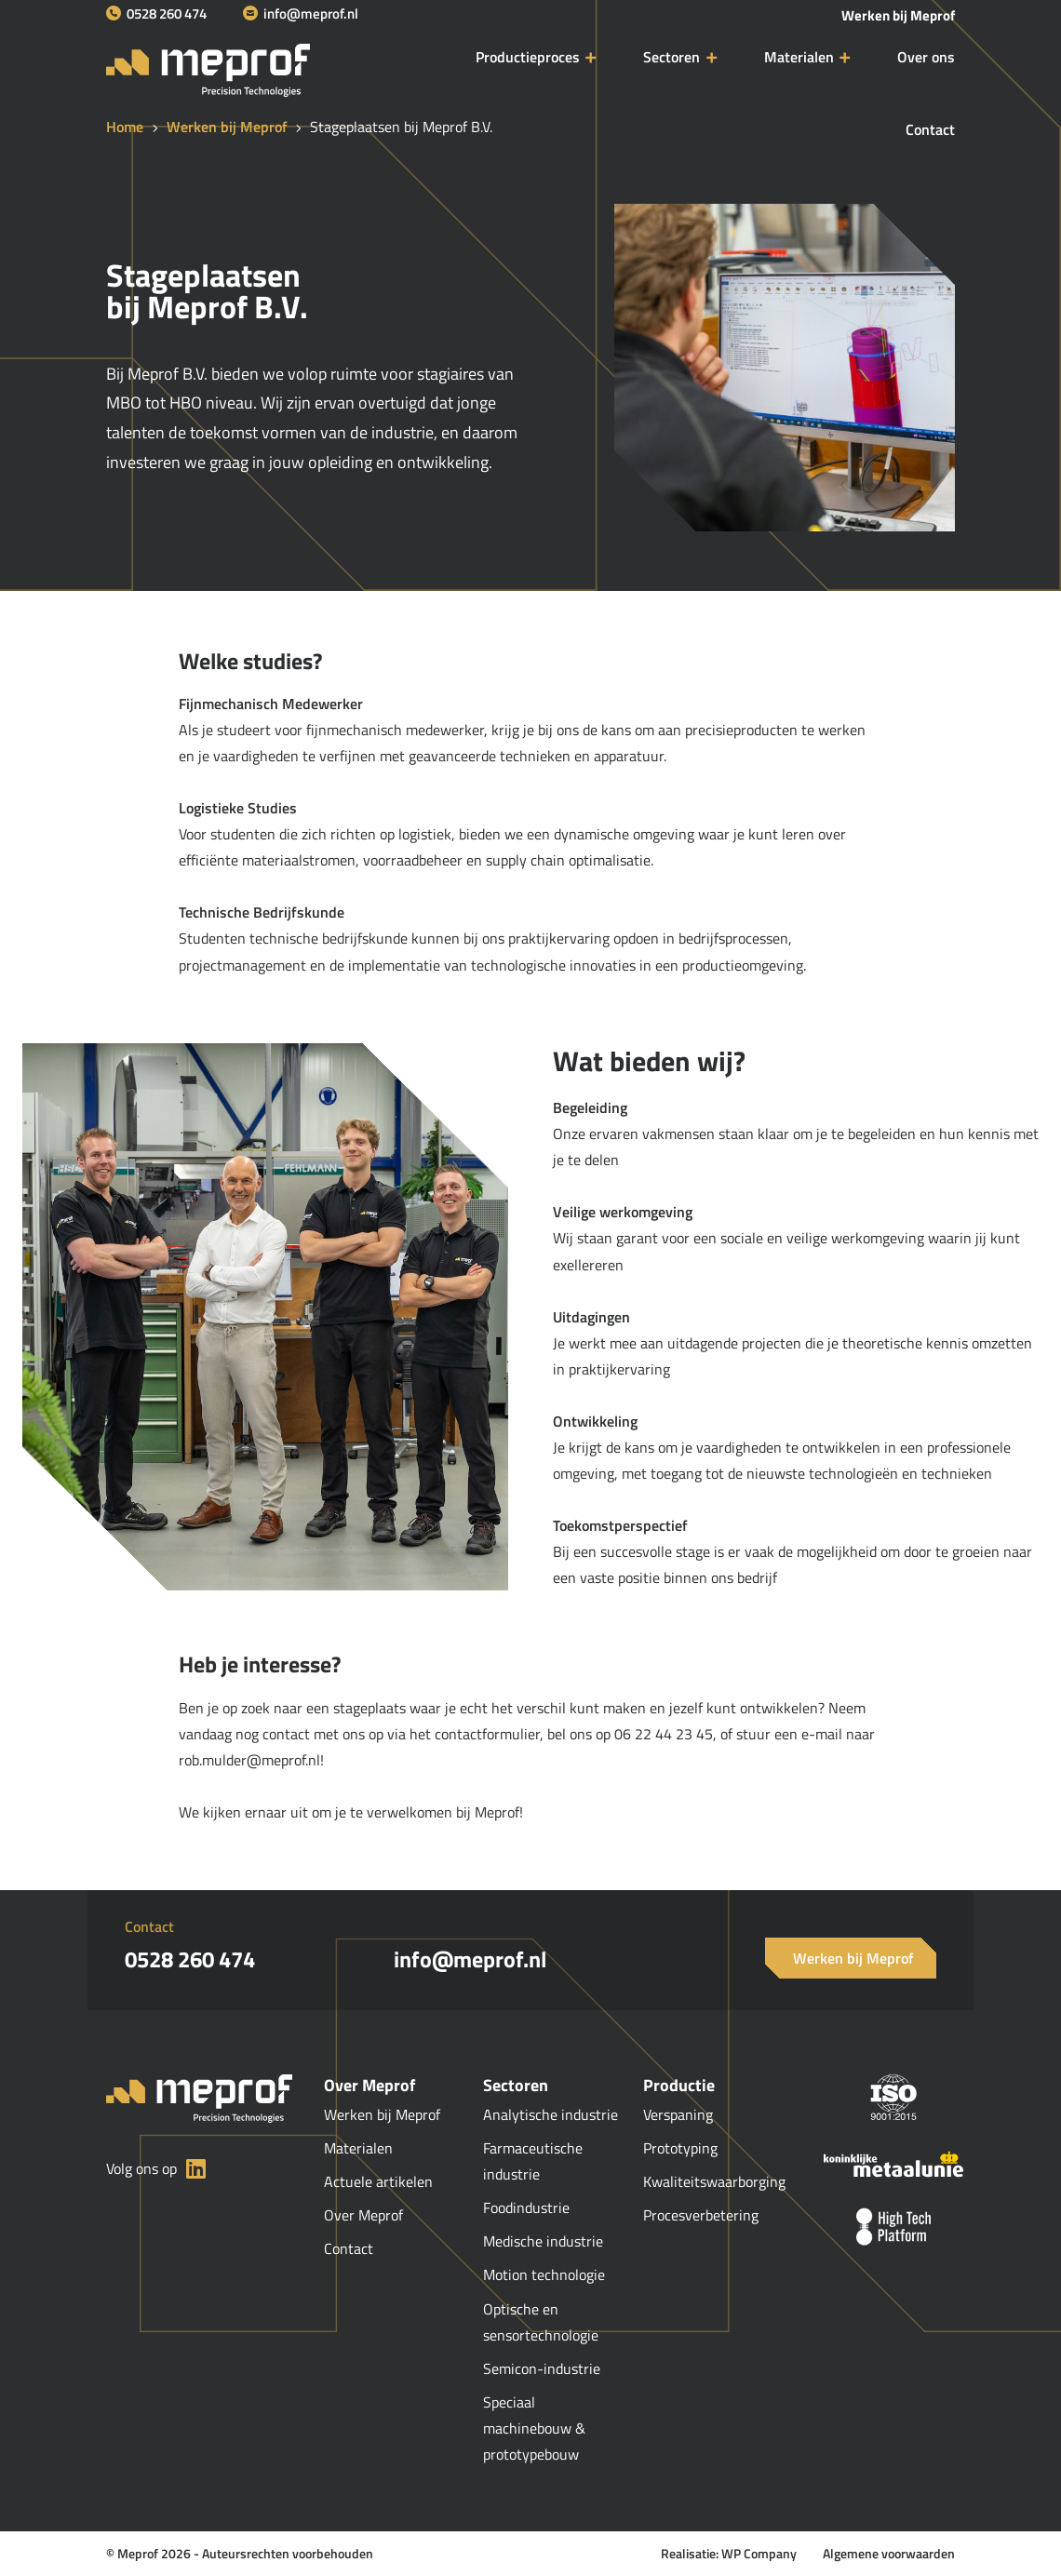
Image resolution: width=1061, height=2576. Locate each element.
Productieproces (528, 57)
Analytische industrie (550, 2114)
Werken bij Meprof (898, 15)
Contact (930, 129)
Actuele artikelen (378, 2181)
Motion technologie (544, 2274)
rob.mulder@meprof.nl (249, 1760)
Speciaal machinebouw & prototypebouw (534, 2428)
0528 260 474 (156, 13)
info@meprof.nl (300, 13)
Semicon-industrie (543, 2368)
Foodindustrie (528, 2207)
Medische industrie (545, 2241)
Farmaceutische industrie (533, 2161)
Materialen (799, 57)
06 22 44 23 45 (663, 1734)
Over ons (926, 57)
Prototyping (680, 2148)
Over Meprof (363, 2215)
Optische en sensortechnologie (540, 2322)
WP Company (759, 2553)
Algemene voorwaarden (889, 2553)
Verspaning (678, 2114)
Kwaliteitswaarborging (714, 2181)
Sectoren (671, 57)
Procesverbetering (701, 2215)
